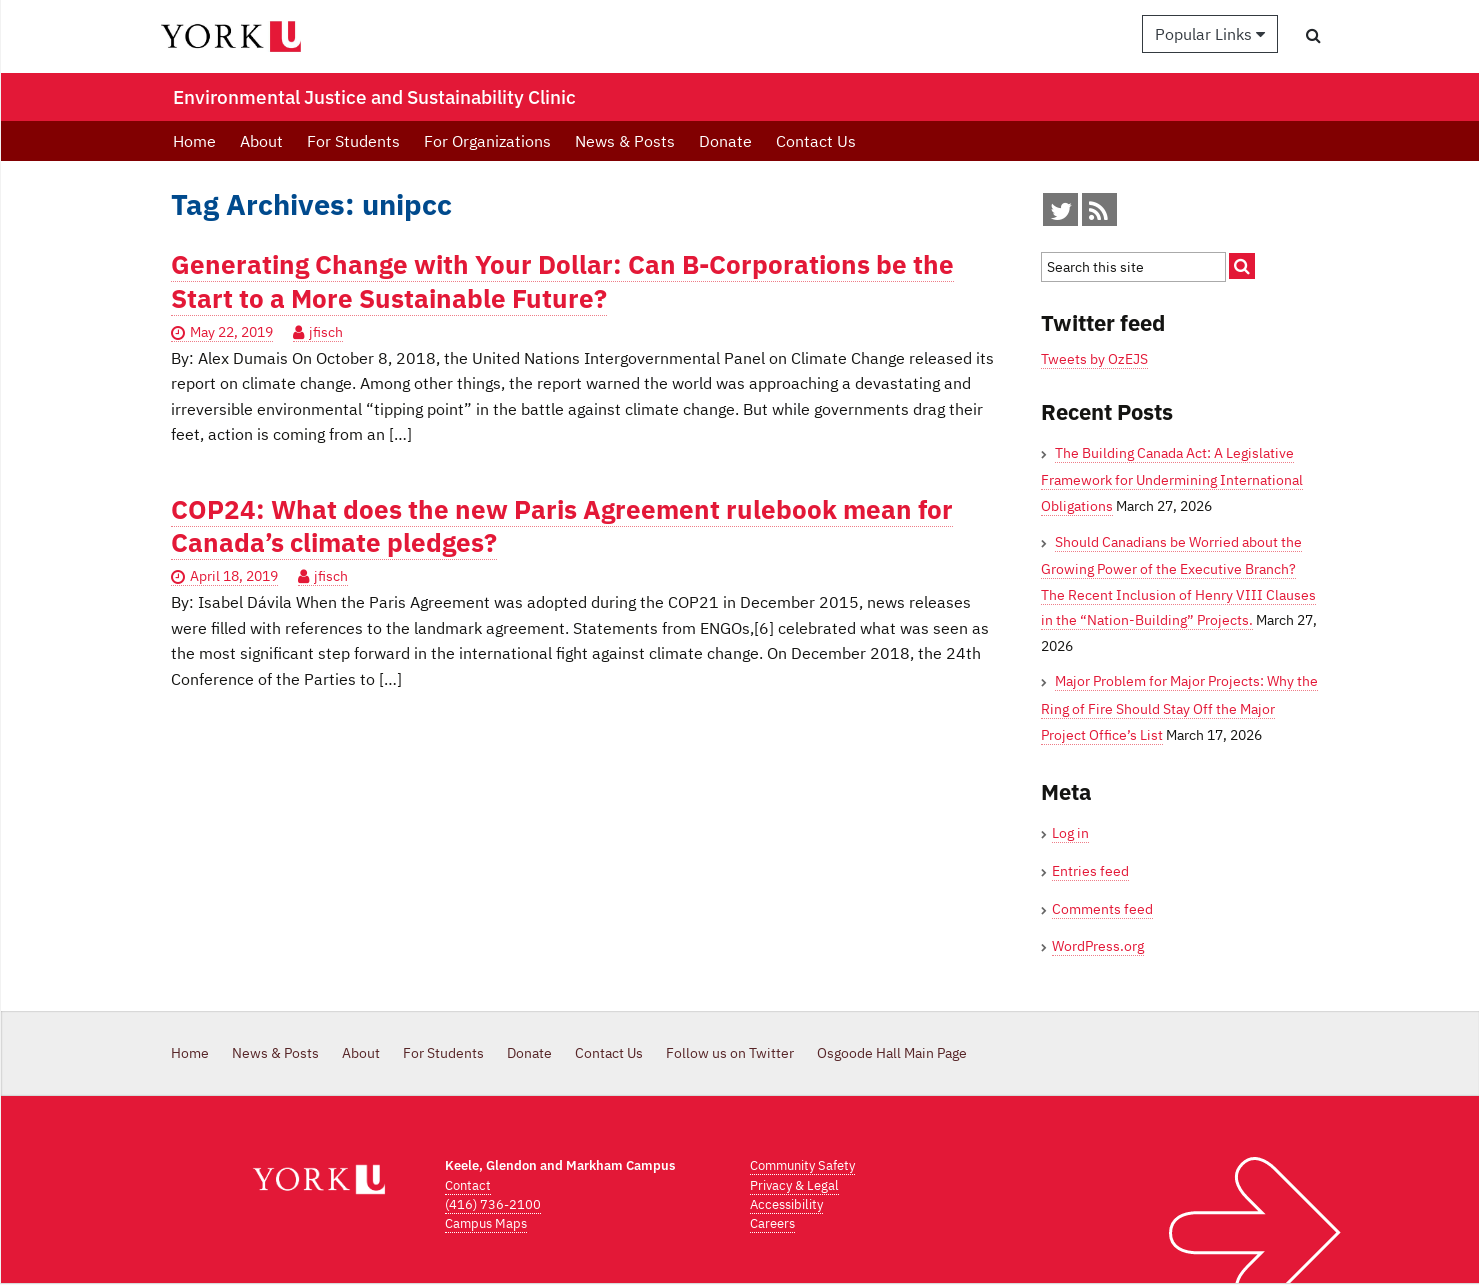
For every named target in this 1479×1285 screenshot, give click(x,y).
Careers (772, 1223)
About (261, 141)
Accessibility (786, 1204)
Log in (1070, 833)
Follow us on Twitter (730, 1053)
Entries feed (1090, 871)
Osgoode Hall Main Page (892, 1053)
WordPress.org (1098, 946)
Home (194, 141)
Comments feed (1102, 909)
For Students (353, 141)
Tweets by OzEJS (1094, 359)
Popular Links (1210, 34)
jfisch (326, 332)
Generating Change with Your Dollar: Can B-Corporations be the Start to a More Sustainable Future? (562, 281)
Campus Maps (486, 1223)
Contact (468, 1185)
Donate (725, 141)
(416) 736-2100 (493, 1204)
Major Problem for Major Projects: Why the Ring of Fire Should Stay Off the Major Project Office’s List (1179, 707)
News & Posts (625, 141)
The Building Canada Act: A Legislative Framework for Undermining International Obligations (1172, 479)
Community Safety (802, 1165)
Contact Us (816, 141)
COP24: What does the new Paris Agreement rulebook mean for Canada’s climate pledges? (562, 526)
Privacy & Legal (794, 1185)
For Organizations (487, 141)
